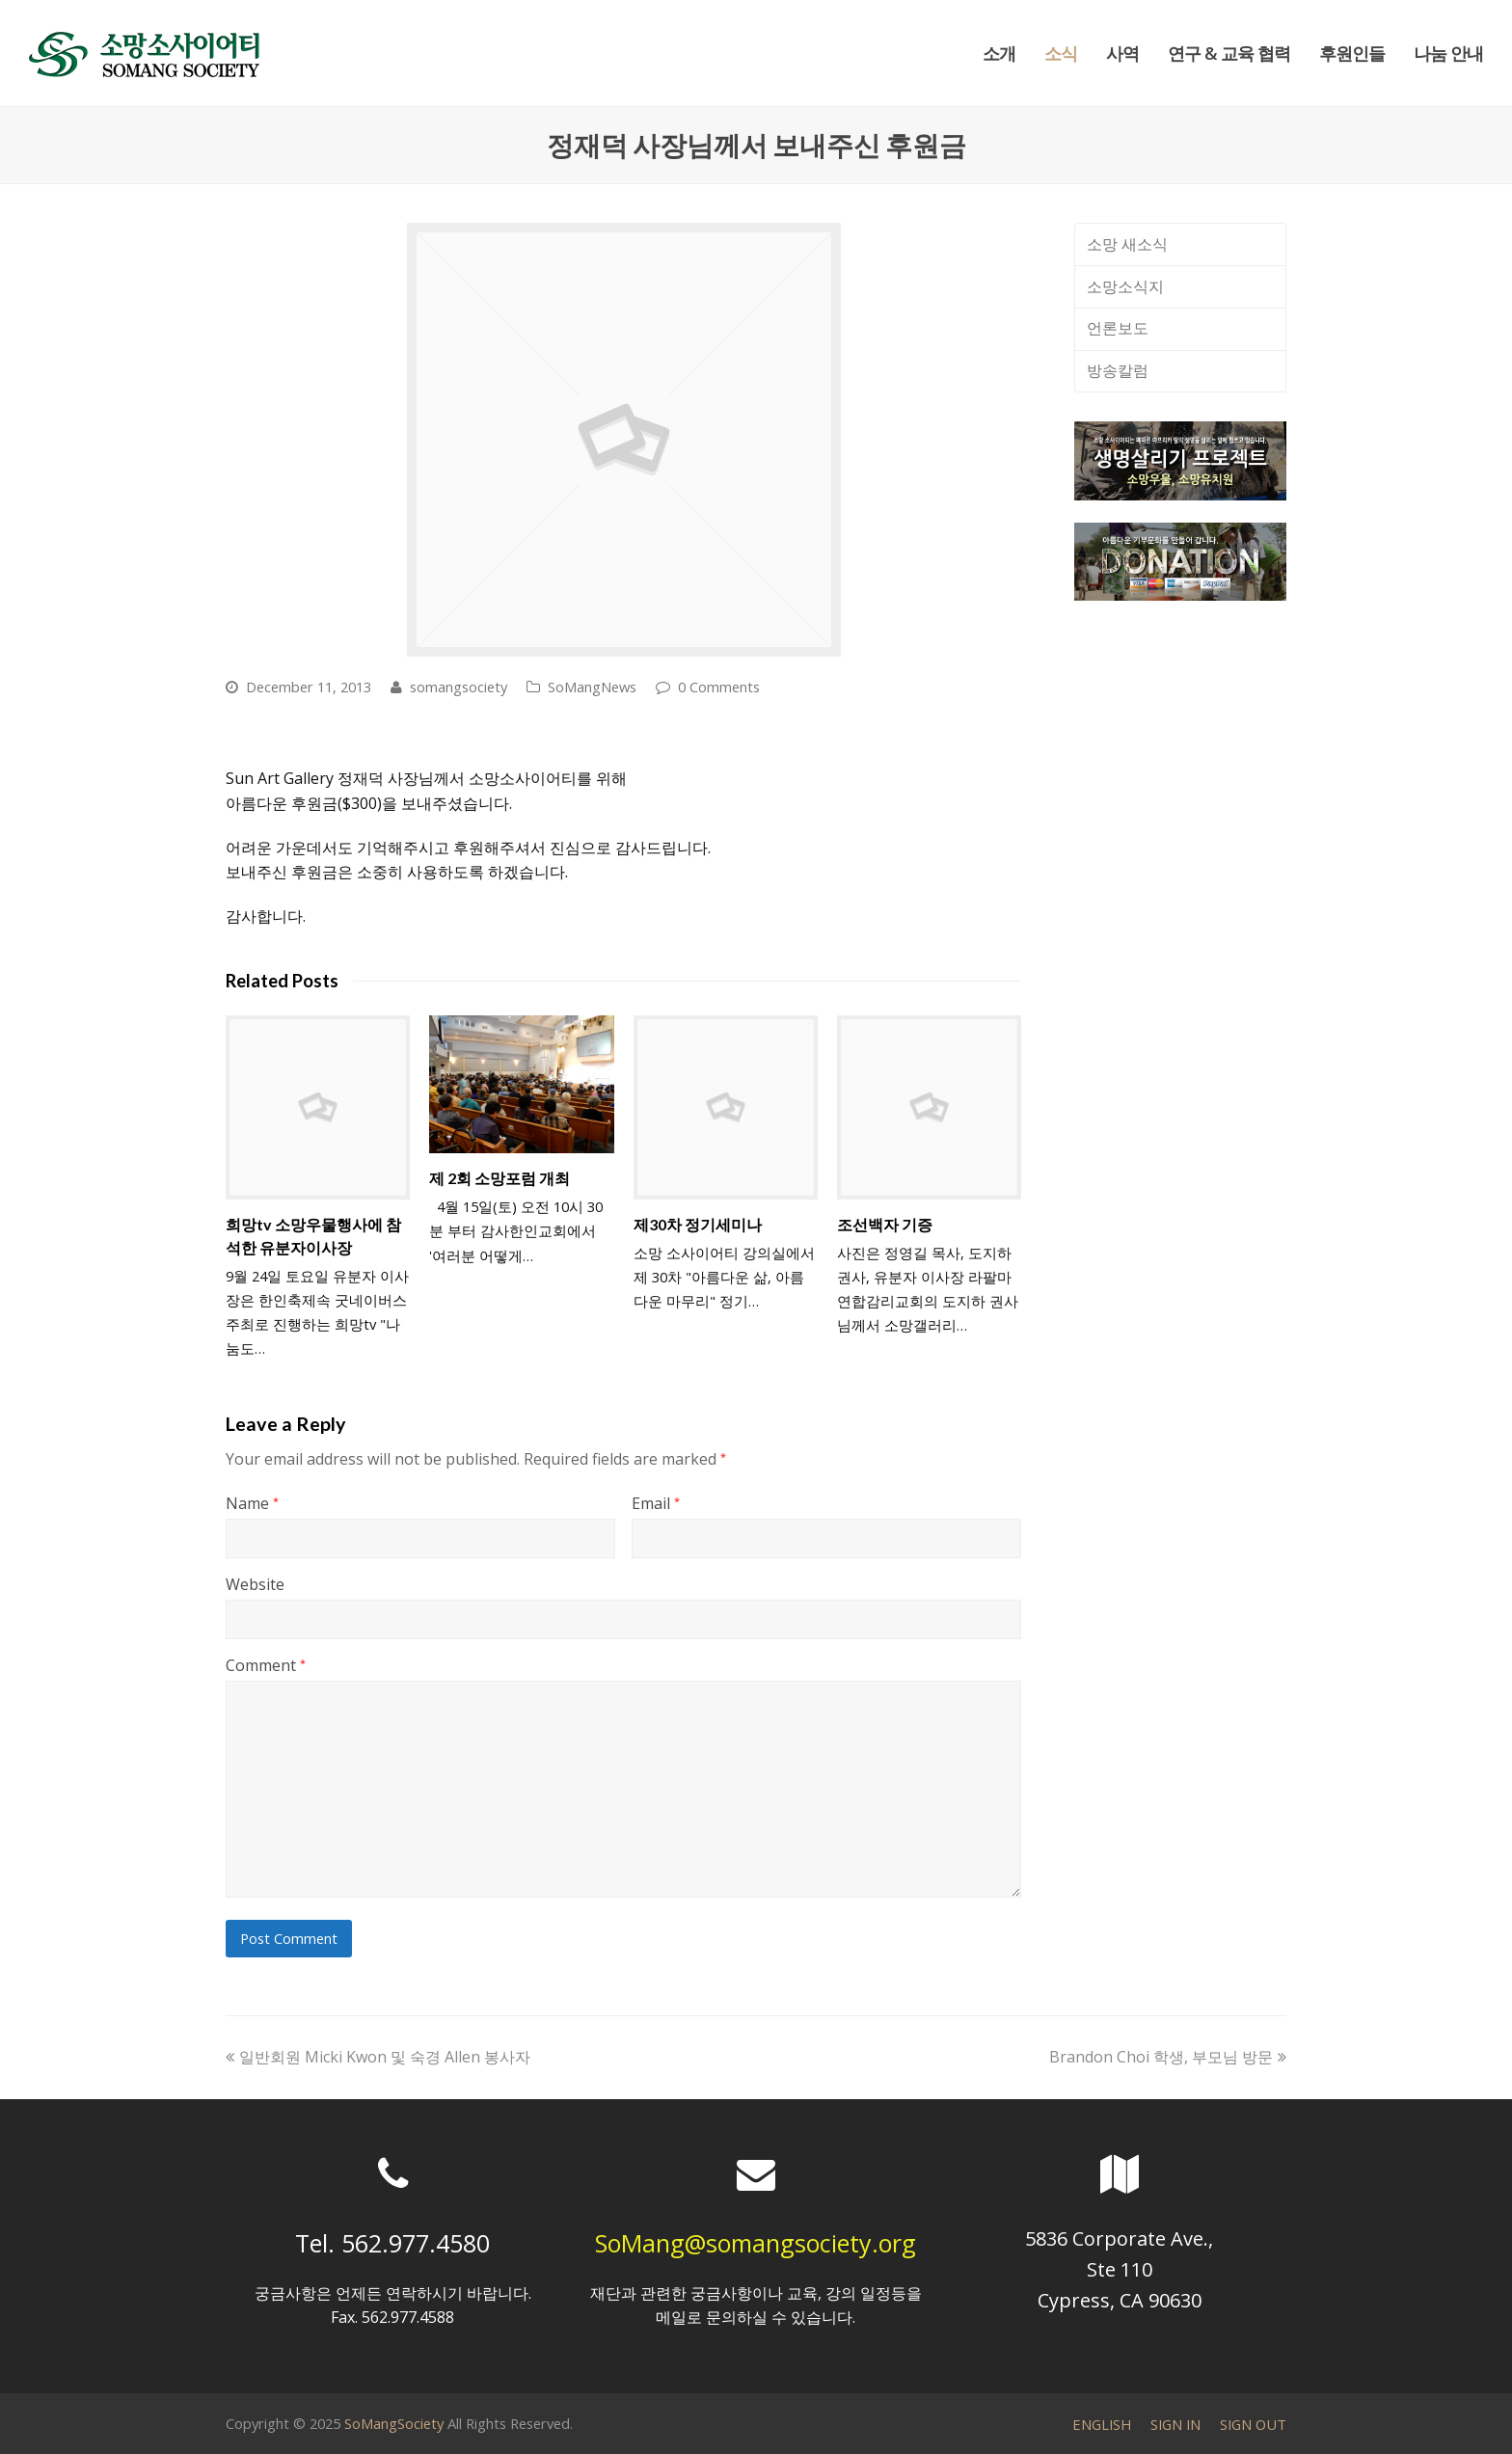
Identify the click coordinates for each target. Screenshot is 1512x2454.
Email (656, 1503)
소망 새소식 (1127, 244)
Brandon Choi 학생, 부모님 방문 (1167, 2056)
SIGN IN (1175, 2424)
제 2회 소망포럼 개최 (499, 1178)
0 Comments (719, 686)
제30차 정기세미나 (698, 1224)
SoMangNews (592, 686)
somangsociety (458, 686)
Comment (266, 1665)
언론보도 (1117, 327)
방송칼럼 (1117, 370)
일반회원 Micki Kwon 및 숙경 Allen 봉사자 (378, 2056)
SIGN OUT (1253, 2424)
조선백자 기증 (884, 1224)
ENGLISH (1101, 2424)
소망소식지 (1125, 286)
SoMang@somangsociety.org (755, 2242)
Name (252, 1503)
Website (255, 1584)
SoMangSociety (394, 2423)
